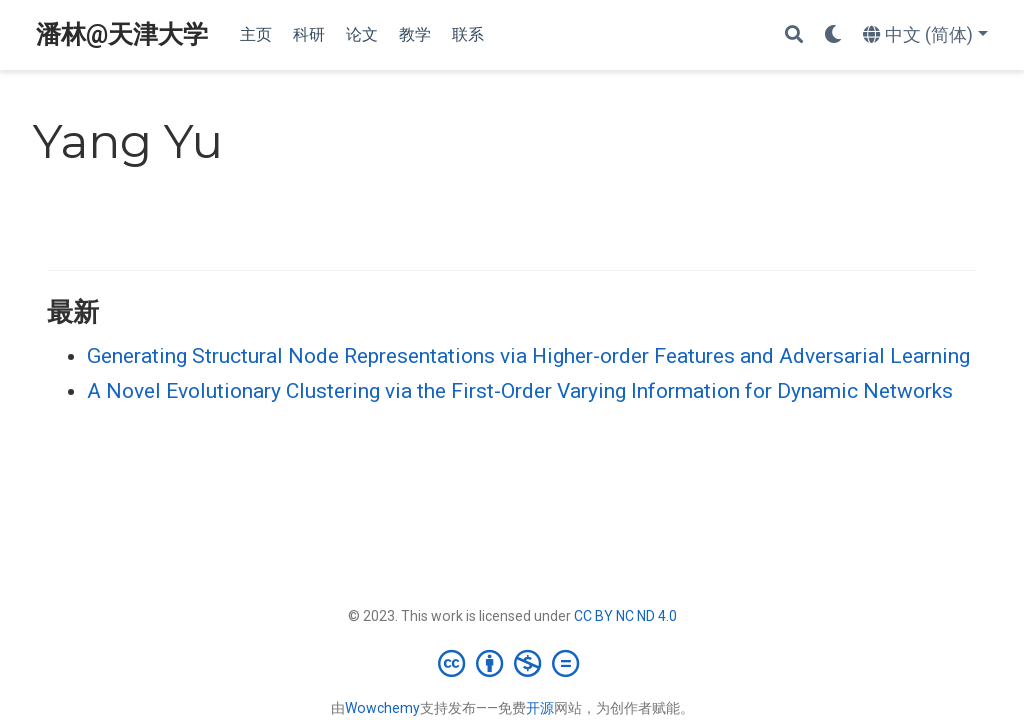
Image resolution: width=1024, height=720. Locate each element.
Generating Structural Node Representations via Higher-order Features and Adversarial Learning (528, 356)
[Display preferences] (833, 35)
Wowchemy (382, 708)
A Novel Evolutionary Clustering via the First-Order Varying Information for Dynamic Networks (520, 391)
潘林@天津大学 (122, 34)
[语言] (925, 35)
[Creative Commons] (512, 663)
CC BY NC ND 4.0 (625, 616)
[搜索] (794, 35)
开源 (540, 708)
